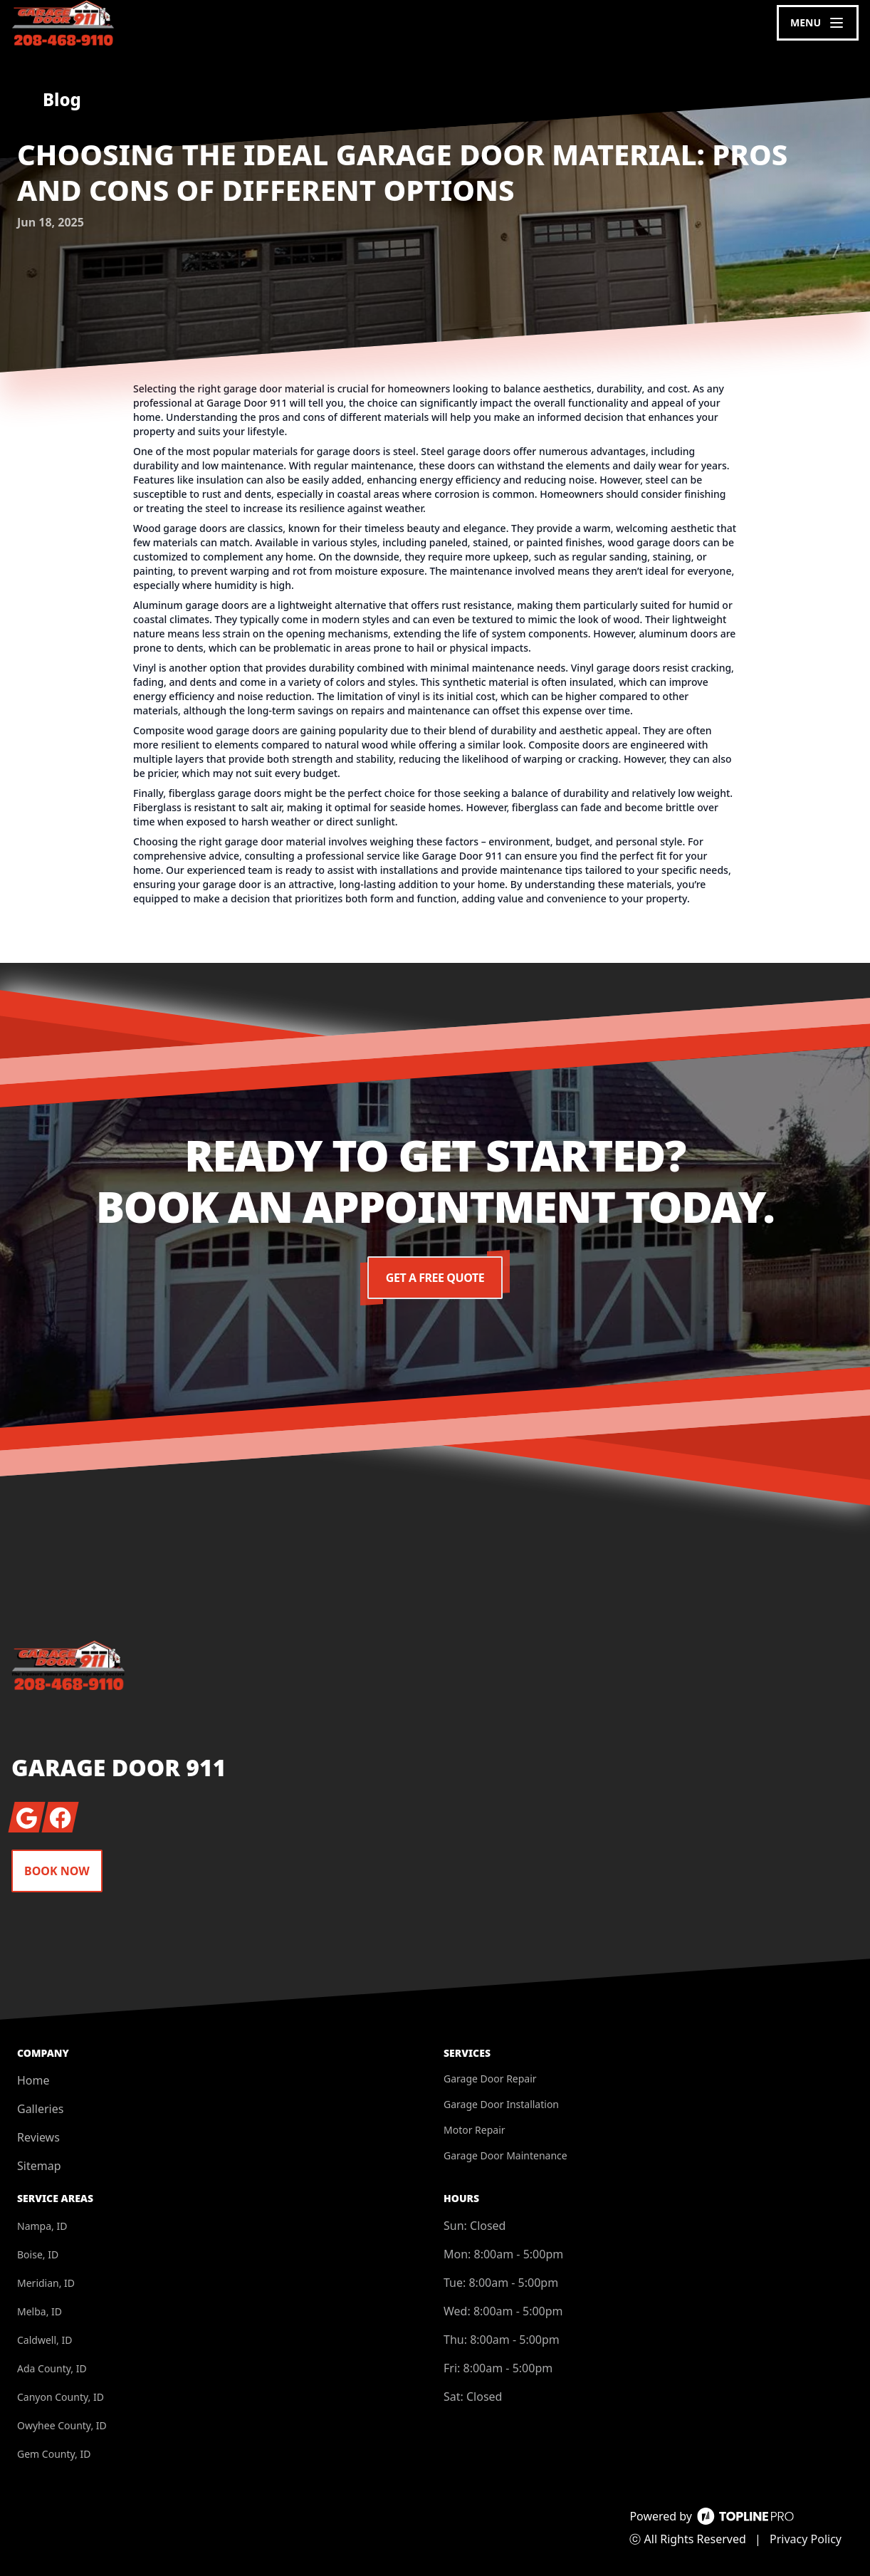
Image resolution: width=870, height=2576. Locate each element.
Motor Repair (474, 2130)
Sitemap (39, 2166)
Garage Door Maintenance (505, 2155)
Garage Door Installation (501, 2104)
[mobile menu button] (817, 22)
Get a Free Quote (435, 1278)
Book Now (57, 1871)
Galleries (40, 2109)
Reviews (38, 2137)
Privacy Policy (806, 2539)
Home (33, 2080)
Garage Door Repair (490, 2078)
